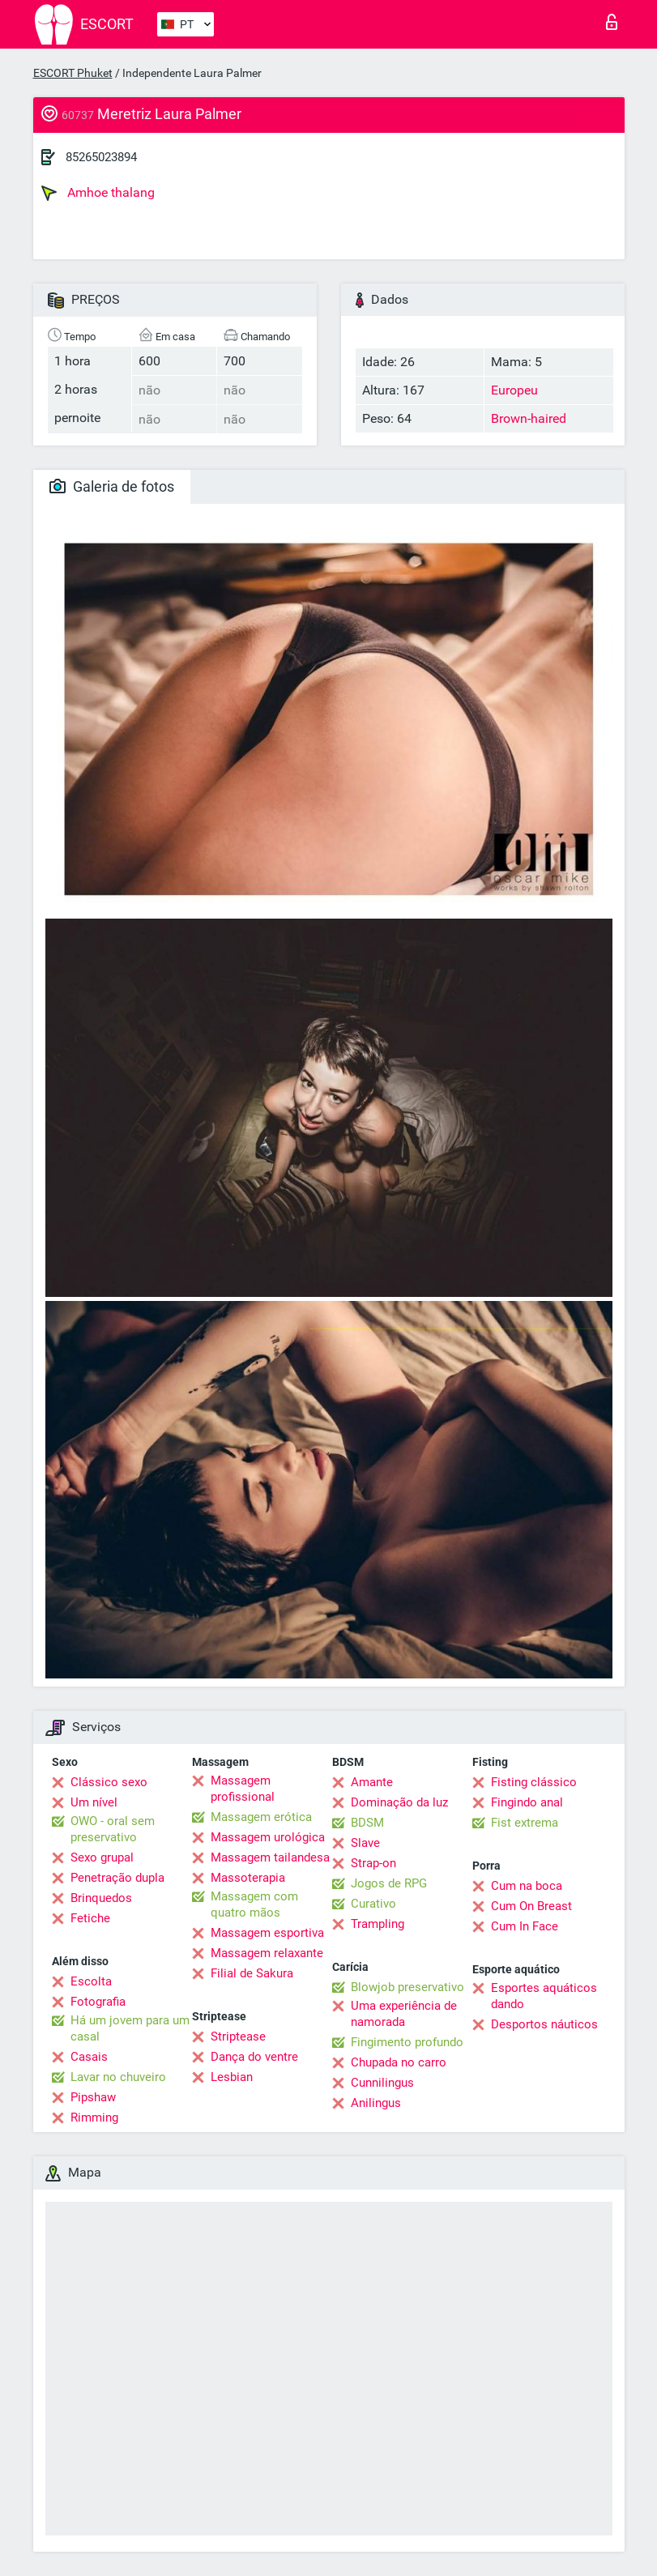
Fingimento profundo (407, 2042)
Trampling (377, 1924)
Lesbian (232, 2077)
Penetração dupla (117, 1877)
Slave (365, 1843)
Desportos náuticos (544, 2024)
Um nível (93, 1802)
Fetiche (90, 1918)
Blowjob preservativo (407, 1987)
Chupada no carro (398, 2062)
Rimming (94, 2117)
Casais (89, 2056)
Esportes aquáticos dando (544, 1996)
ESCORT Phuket (73, 72)
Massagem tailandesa (270, 1857)
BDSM (367, 1822)
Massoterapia (248, 1877)
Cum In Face (524, 1926)
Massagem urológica (268, 1837)
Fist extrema (524, 1822)
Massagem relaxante (267, 1953)
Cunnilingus (382, 2082)
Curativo (373, 1903)
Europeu (514, 390)
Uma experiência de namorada (404, 2013)
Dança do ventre (254, 2056)
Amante (372, 1782)
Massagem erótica (261, 1817)
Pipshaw (93, 2097)
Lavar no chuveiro (118, 2077)
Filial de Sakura (252, 1973)
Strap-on (373, 1863)
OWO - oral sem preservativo (112, 1829)
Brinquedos (101, 1898)
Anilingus (376, 2103)
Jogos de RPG (389, 1883)
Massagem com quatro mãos (254, 1904)
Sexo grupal (102, 1857)
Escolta (91, 1981)
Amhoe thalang (98, 193)
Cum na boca (526, 1886)
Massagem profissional (243, 1788)
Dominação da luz (399, 1802)
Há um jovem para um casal (130, 2028)
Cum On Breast (531, 1906)
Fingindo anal (527, 1802)
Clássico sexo (108, 1782)
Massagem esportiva (267, 1933)
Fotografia (98, 2001)
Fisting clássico (534, 1782)
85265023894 (101, 157)
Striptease (238, 2036)
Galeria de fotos (111, 486)
